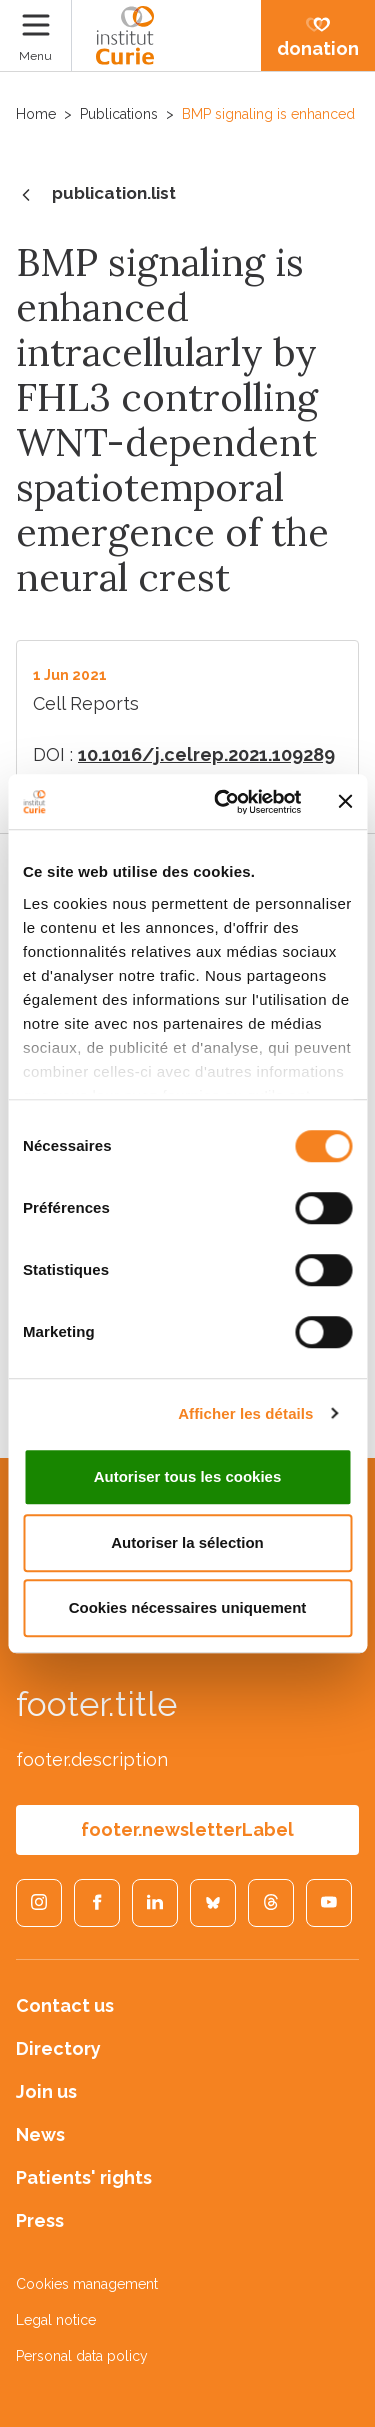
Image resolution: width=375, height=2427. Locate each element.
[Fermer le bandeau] (345, 802)
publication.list (96, 195)
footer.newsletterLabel (187, 1829)
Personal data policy (82, 2356)
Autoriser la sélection (187, 1542)
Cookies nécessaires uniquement (188, 1607)
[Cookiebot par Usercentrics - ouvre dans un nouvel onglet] (223, 802)
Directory (58, 2048)
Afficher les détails (245, 1413)
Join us (46, 2091)
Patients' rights (84, 2177)
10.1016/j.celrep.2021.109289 (206, 754)
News (40, 2134)
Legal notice (56, 2320)
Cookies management (87, 2284)
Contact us (65, 2005)
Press (40, 2220)
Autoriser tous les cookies (188, 1476)
